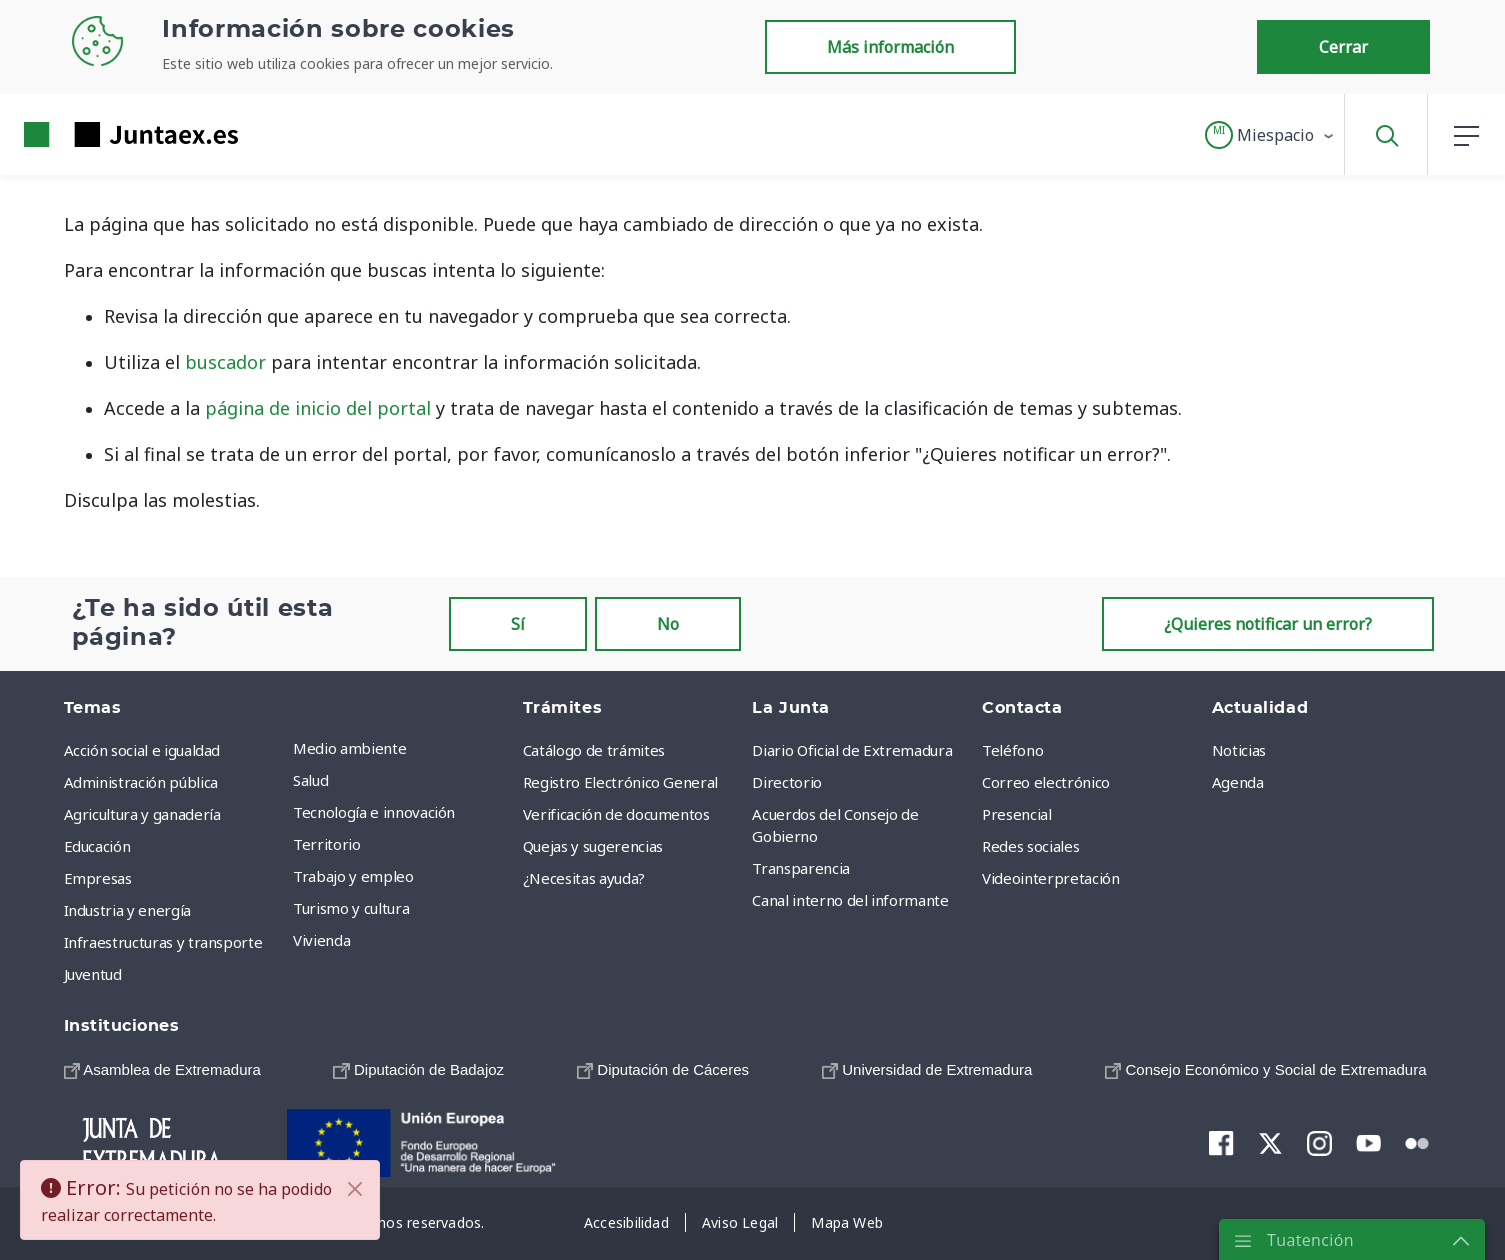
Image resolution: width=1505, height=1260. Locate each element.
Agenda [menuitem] (1238, 782)
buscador (225, 362)
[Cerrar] (355, 1189)
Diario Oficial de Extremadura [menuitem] (852, 750)
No (668, 624)
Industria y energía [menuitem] (127, 910)
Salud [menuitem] (310, 780)
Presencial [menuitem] (1017, 814)
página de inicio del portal (318, 408)
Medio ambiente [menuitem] (349, 748)
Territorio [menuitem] (327, 844)
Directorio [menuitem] (787, 782)
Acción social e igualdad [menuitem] (142, 750)
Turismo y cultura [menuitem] (351, 908)
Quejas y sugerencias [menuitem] (593, 846)
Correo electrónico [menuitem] (1046, 782)
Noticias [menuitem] (1239, 750)
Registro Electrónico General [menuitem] (620, 782)
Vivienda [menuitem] (321, 940)
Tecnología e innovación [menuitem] (374, 812)
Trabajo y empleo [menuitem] (353, 876)
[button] (1270, 135)
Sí (518, 624)
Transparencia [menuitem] (800, 868)
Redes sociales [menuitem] (1030, 846)
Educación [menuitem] (97, 846)
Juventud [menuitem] (93, 974)
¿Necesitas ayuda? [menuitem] (584, 878)
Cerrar (1343, 47)
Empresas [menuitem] (98, 878)
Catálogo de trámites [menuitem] (594, 750)
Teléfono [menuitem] (1012, 750)
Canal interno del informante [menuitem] (850, 900)
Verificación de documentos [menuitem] (616, 814)
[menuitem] (162, 1069)
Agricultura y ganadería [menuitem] (142, 814)
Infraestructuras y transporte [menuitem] (163, 942)
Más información (890, 47)
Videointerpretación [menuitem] (1050, 878)
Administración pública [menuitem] (141, 782)
